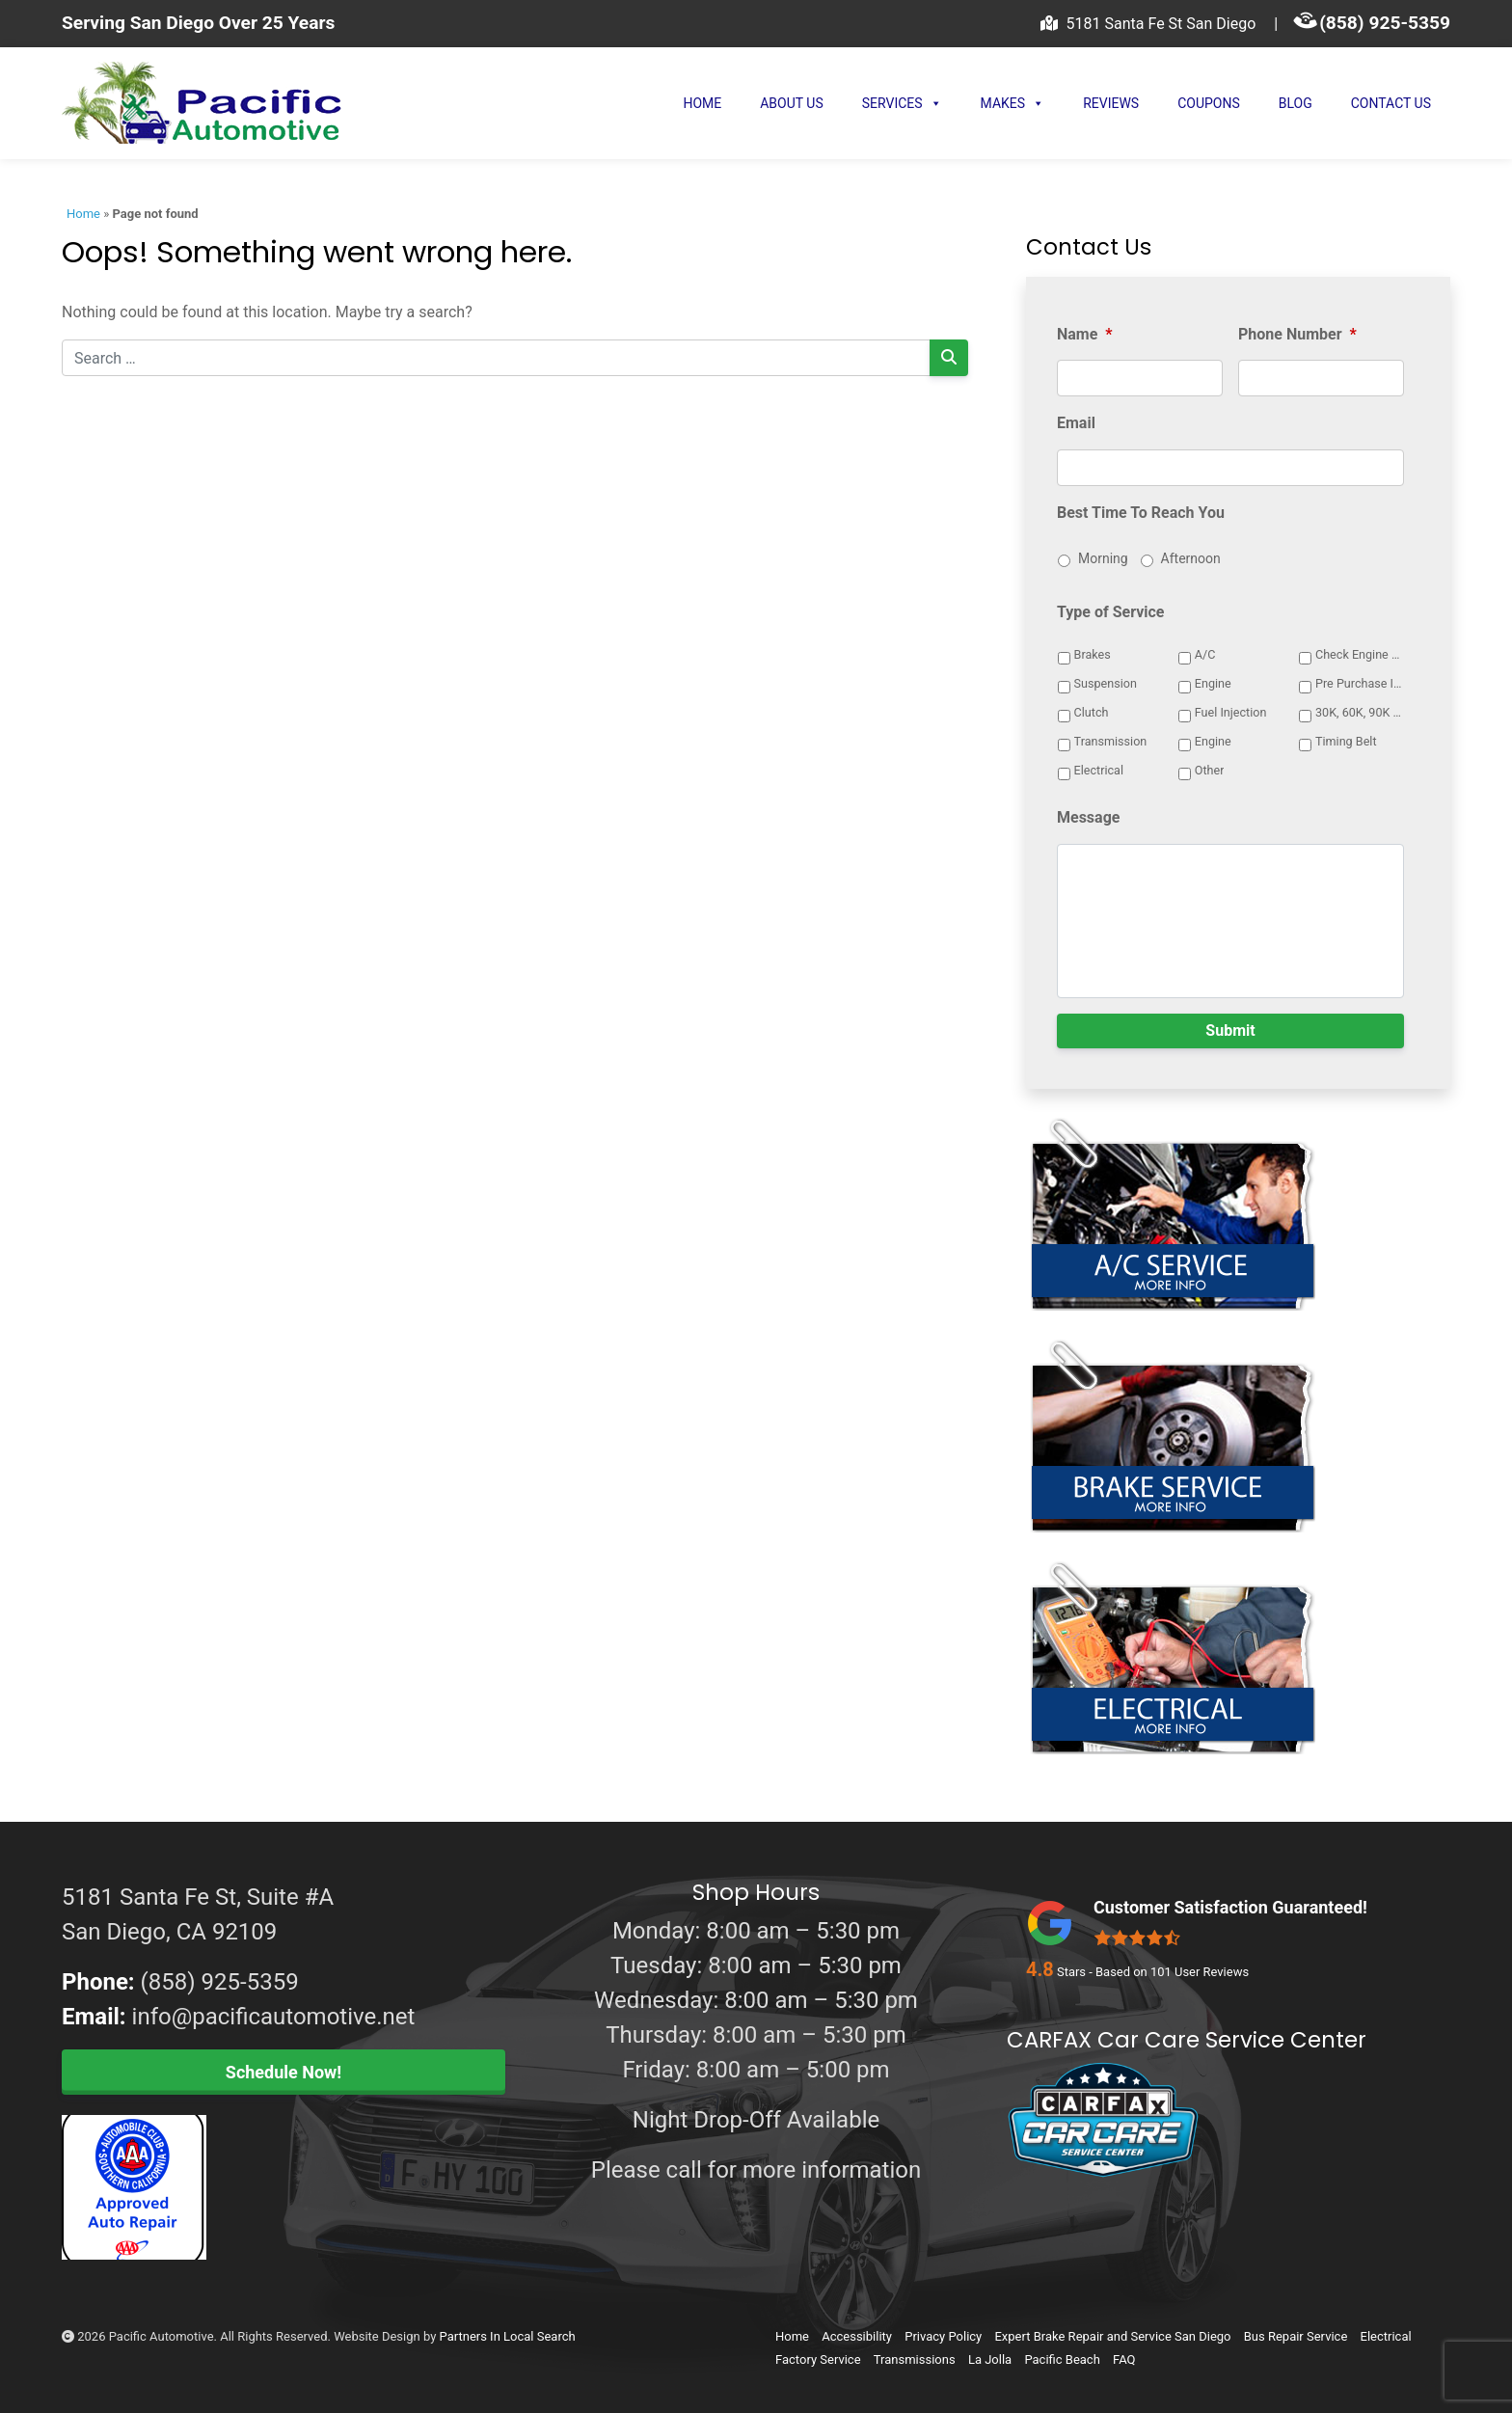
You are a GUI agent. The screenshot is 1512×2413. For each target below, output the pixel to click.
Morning (1103, 558)
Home (702, 103)
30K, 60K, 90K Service (1360, 712)
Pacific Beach (1061, 2359)
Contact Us (1391, 103)
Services (902, 103)
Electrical (1098, 770)
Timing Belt (1346, 741)
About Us (792, 103)
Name (1085, 334)
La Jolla (990, 2359)
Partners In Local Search (508, 2336)
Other (1210, 770)
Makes (1013, 103)
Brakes (1092, 654)
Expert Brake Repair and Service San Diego (1112, 2336)
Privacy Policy (943, 2336)
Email (1076, 423)
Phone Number (1297, 334)
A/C (1205, 654)
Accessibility (857, 2336)
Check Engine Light (1360, 654)
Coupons (1208, 103)
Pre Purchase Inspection (1360, 683)
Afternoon (1191, 558)
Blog (1295, 103)
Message (1088, 817)
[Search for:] (496, 357)
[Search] (949, 357)
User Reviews (1199, 1972)
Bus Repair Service (1296, 2336)
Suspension (1105, 683)
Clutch (1091, 712)
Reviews (1111, 103)
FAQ (1124, 2359)
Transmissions (915, 2359)
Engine (1213, 683)
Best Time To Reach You (1141, 512)
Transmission (1111, 741)
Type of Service (1111, 612)
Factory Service (818, 2359)
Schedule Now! (283, 2072)
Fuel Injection (1231, 712)
